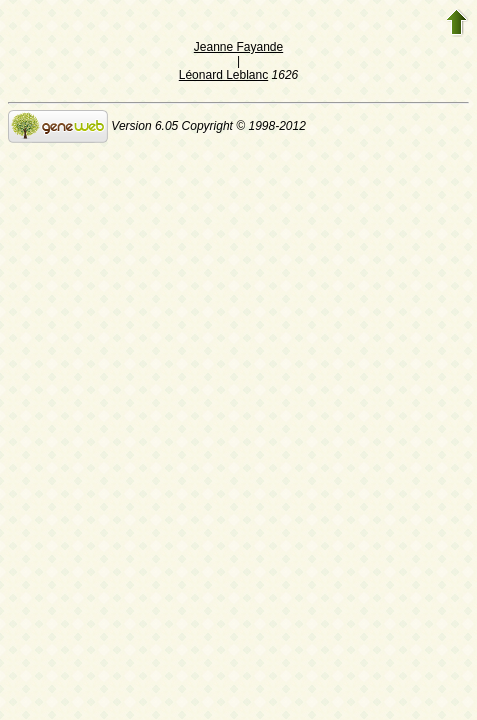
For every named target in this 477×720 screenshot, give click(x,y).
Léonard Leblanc (223, 75)
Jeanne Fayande (238, 47)
